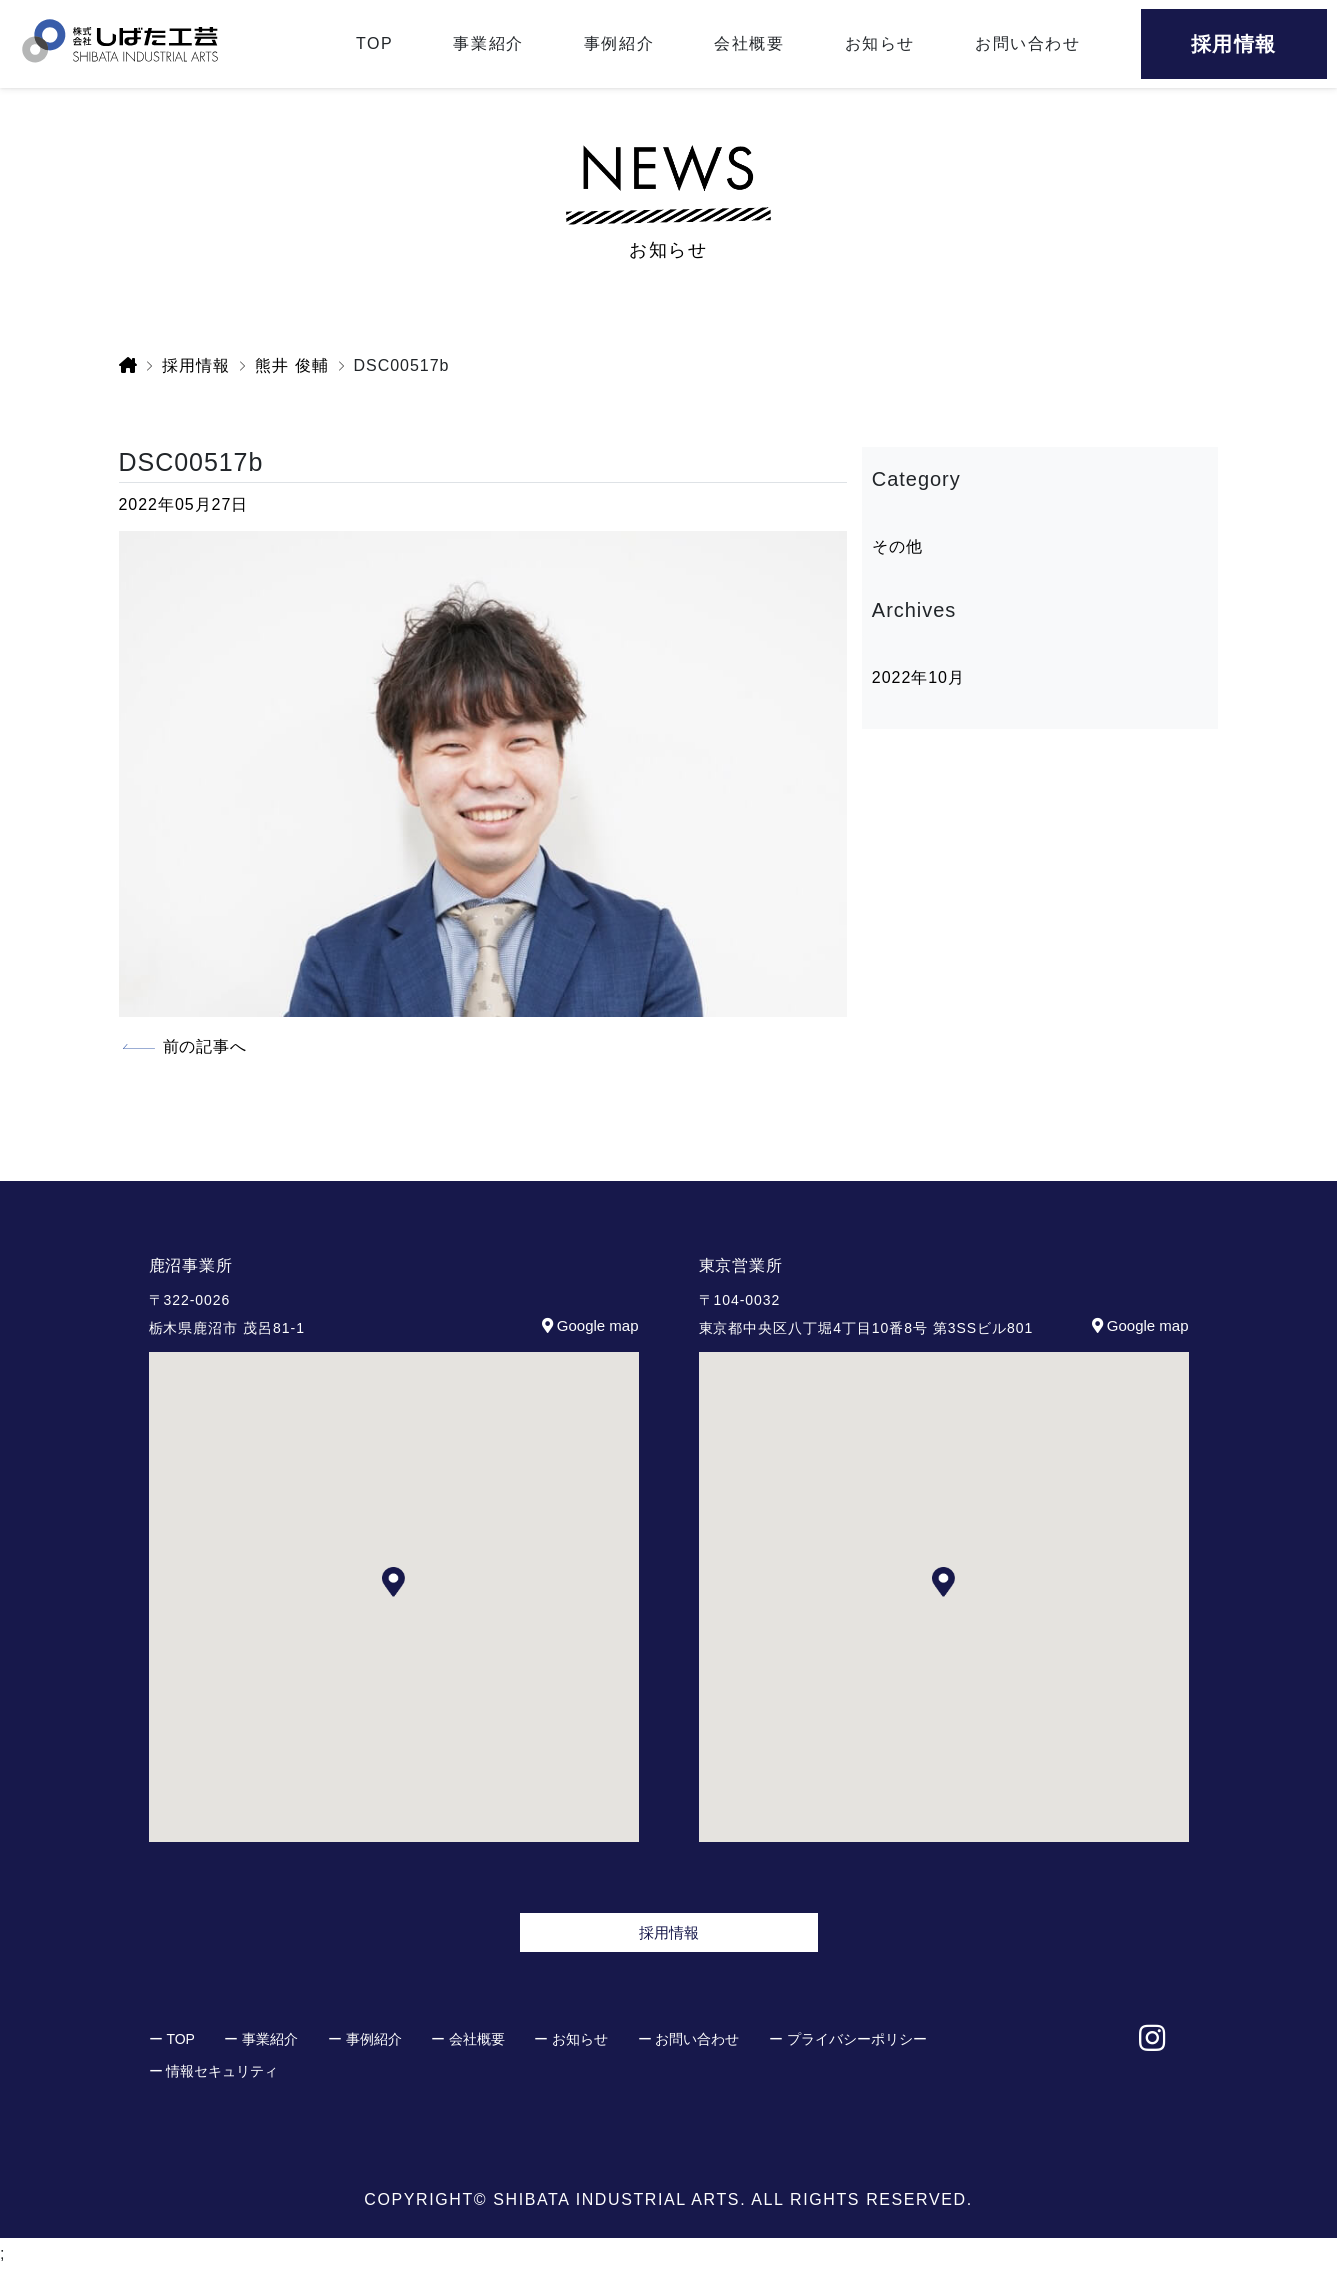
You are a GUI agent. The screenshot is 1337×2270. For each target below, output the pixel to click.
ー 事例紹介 (365, 2039)
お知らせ (880, 43)
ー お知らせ (571, 2039)
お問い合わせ (1028, 43)
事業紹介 (488, 43)
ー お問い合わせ (689, 2039)
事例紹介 (619, 43)
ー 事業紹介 (261, 2039)
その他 (897, 546)
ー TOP (172, 2039)
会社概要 (749, 43)
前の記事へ (205, 1046)
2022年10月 (918, 677)
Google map (588, 1325)
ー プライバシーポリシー (848, 2039)
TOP (374, 43)
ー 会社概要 (468, 2039)
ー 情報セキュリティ (214, 2071)
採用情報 (669, 1932)
